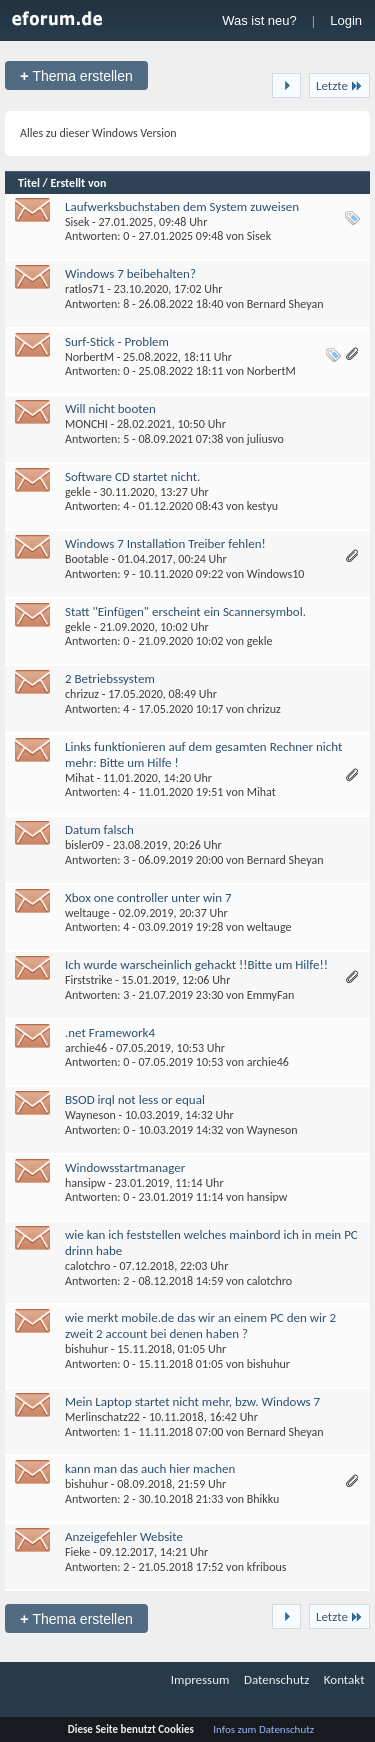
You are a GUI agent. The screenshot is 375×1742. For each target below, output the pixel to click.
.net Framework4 (110, 1032)
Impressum (200, 1679)
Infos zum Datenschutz (263, 1729)
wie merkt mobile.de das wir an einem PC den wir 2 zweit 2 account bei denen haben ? (200, 1325)
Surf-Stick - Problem (117, 341)
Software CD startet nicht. (132, 476)
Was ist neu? (259, 20)
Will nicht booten (110, 408)
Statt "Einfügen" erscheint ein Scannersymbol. (185, 611)
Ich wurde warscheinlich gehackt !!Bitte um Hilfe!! (196, 964)
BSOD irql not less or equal (135, 1099)
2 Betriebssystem (110, 678)
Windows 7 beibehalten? (130, 273)
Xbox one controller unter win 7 (148, 897)
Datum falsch (99, 829)
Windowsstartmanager (125, 1167)
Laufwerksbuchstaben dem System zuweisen (182, 206)
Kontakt (344, 1679)
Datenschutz (276, 1679)
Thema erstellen (76, 75)
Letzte (339, 85)
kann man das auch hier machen (150, 1468)
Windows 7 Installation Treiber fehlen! (165, 543)
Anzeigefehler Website (124, 1536)
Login (346, 20)
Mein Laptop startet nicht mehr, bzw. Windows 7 (192, 1401)
